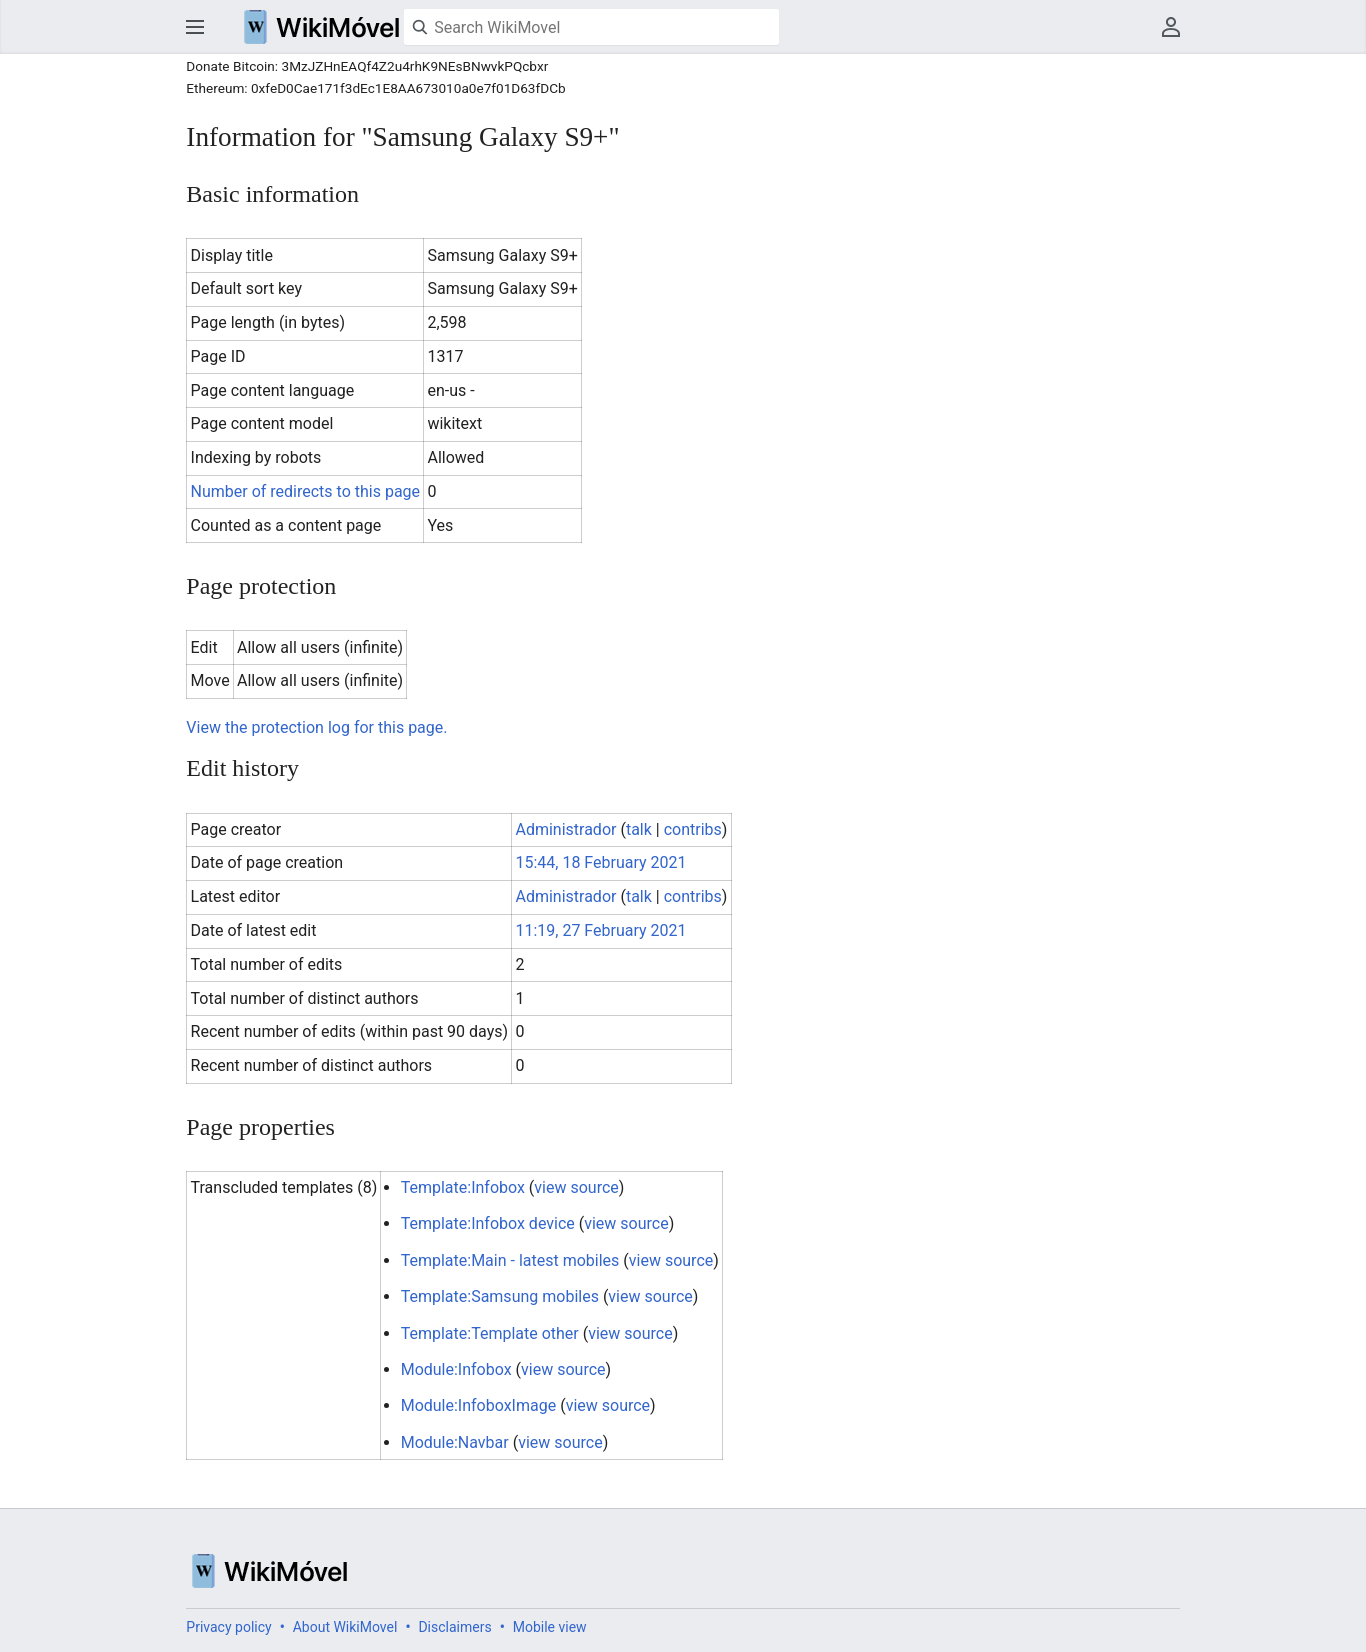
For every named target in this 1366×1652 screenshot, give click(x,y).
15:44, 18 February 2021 (600, 862)
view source (576, 1187)
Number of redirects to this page (306, 491)
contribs (693, 829)
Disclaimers (454, 1627)
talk (639, 829)
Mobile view (550, 1627)
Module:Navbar (455, 1442)
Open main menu (195, 27)
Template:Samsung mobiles (500, 1296)
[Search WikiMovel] (591, 27)
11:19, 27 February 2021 (600, 930)
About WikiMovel (345, 1627)
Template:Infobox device (488, 1223)
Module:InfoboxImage (479, 1405)
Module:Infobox (456, 1369)
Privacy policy (228, 1627)
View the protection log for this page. (316, 727)
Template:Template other (490, 1333)
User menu (1171, 27)
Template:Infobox (463, 1187)
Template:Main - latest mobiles (510, 1260)
